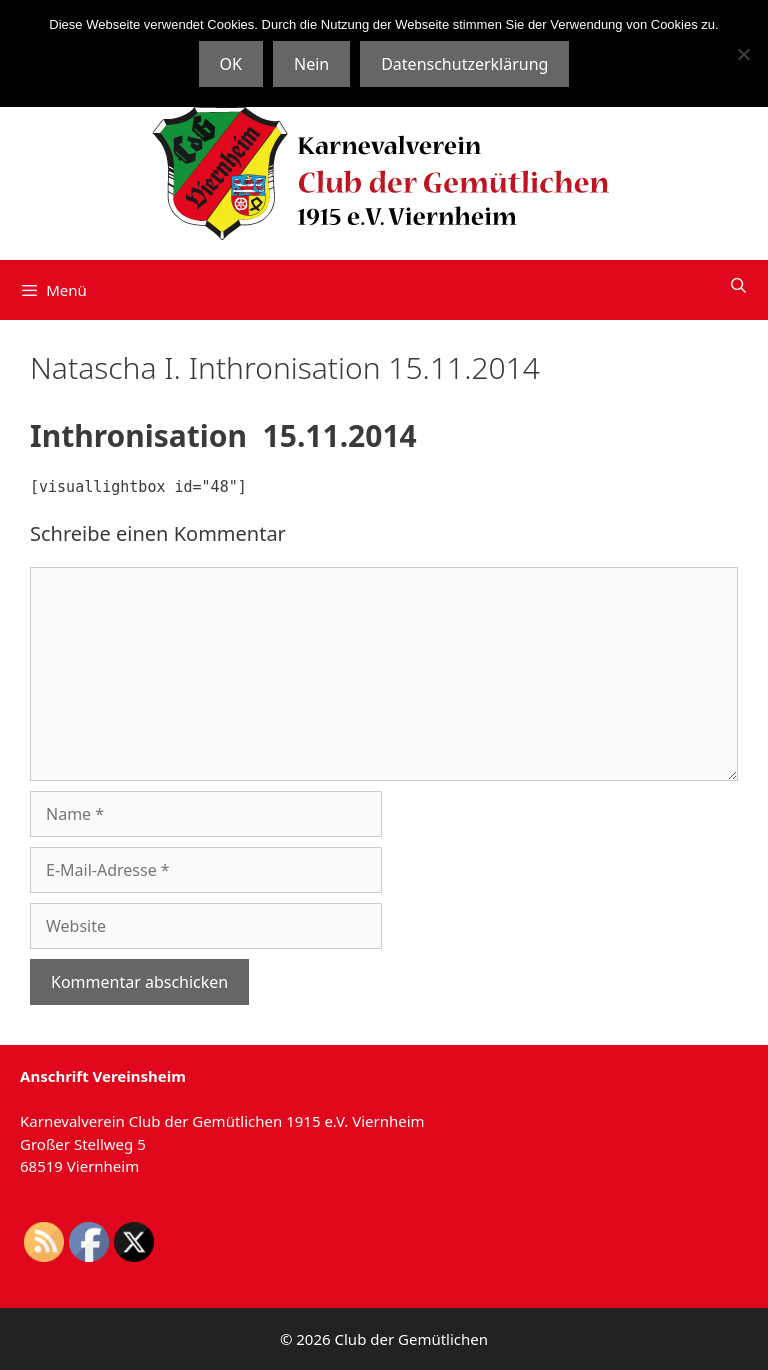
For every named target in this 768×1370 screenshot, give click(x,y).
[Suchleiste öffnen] (738, 285)
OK (231, 64)
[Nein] (743, 54)
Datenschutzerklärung (464, 64)
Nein (311, 64)
